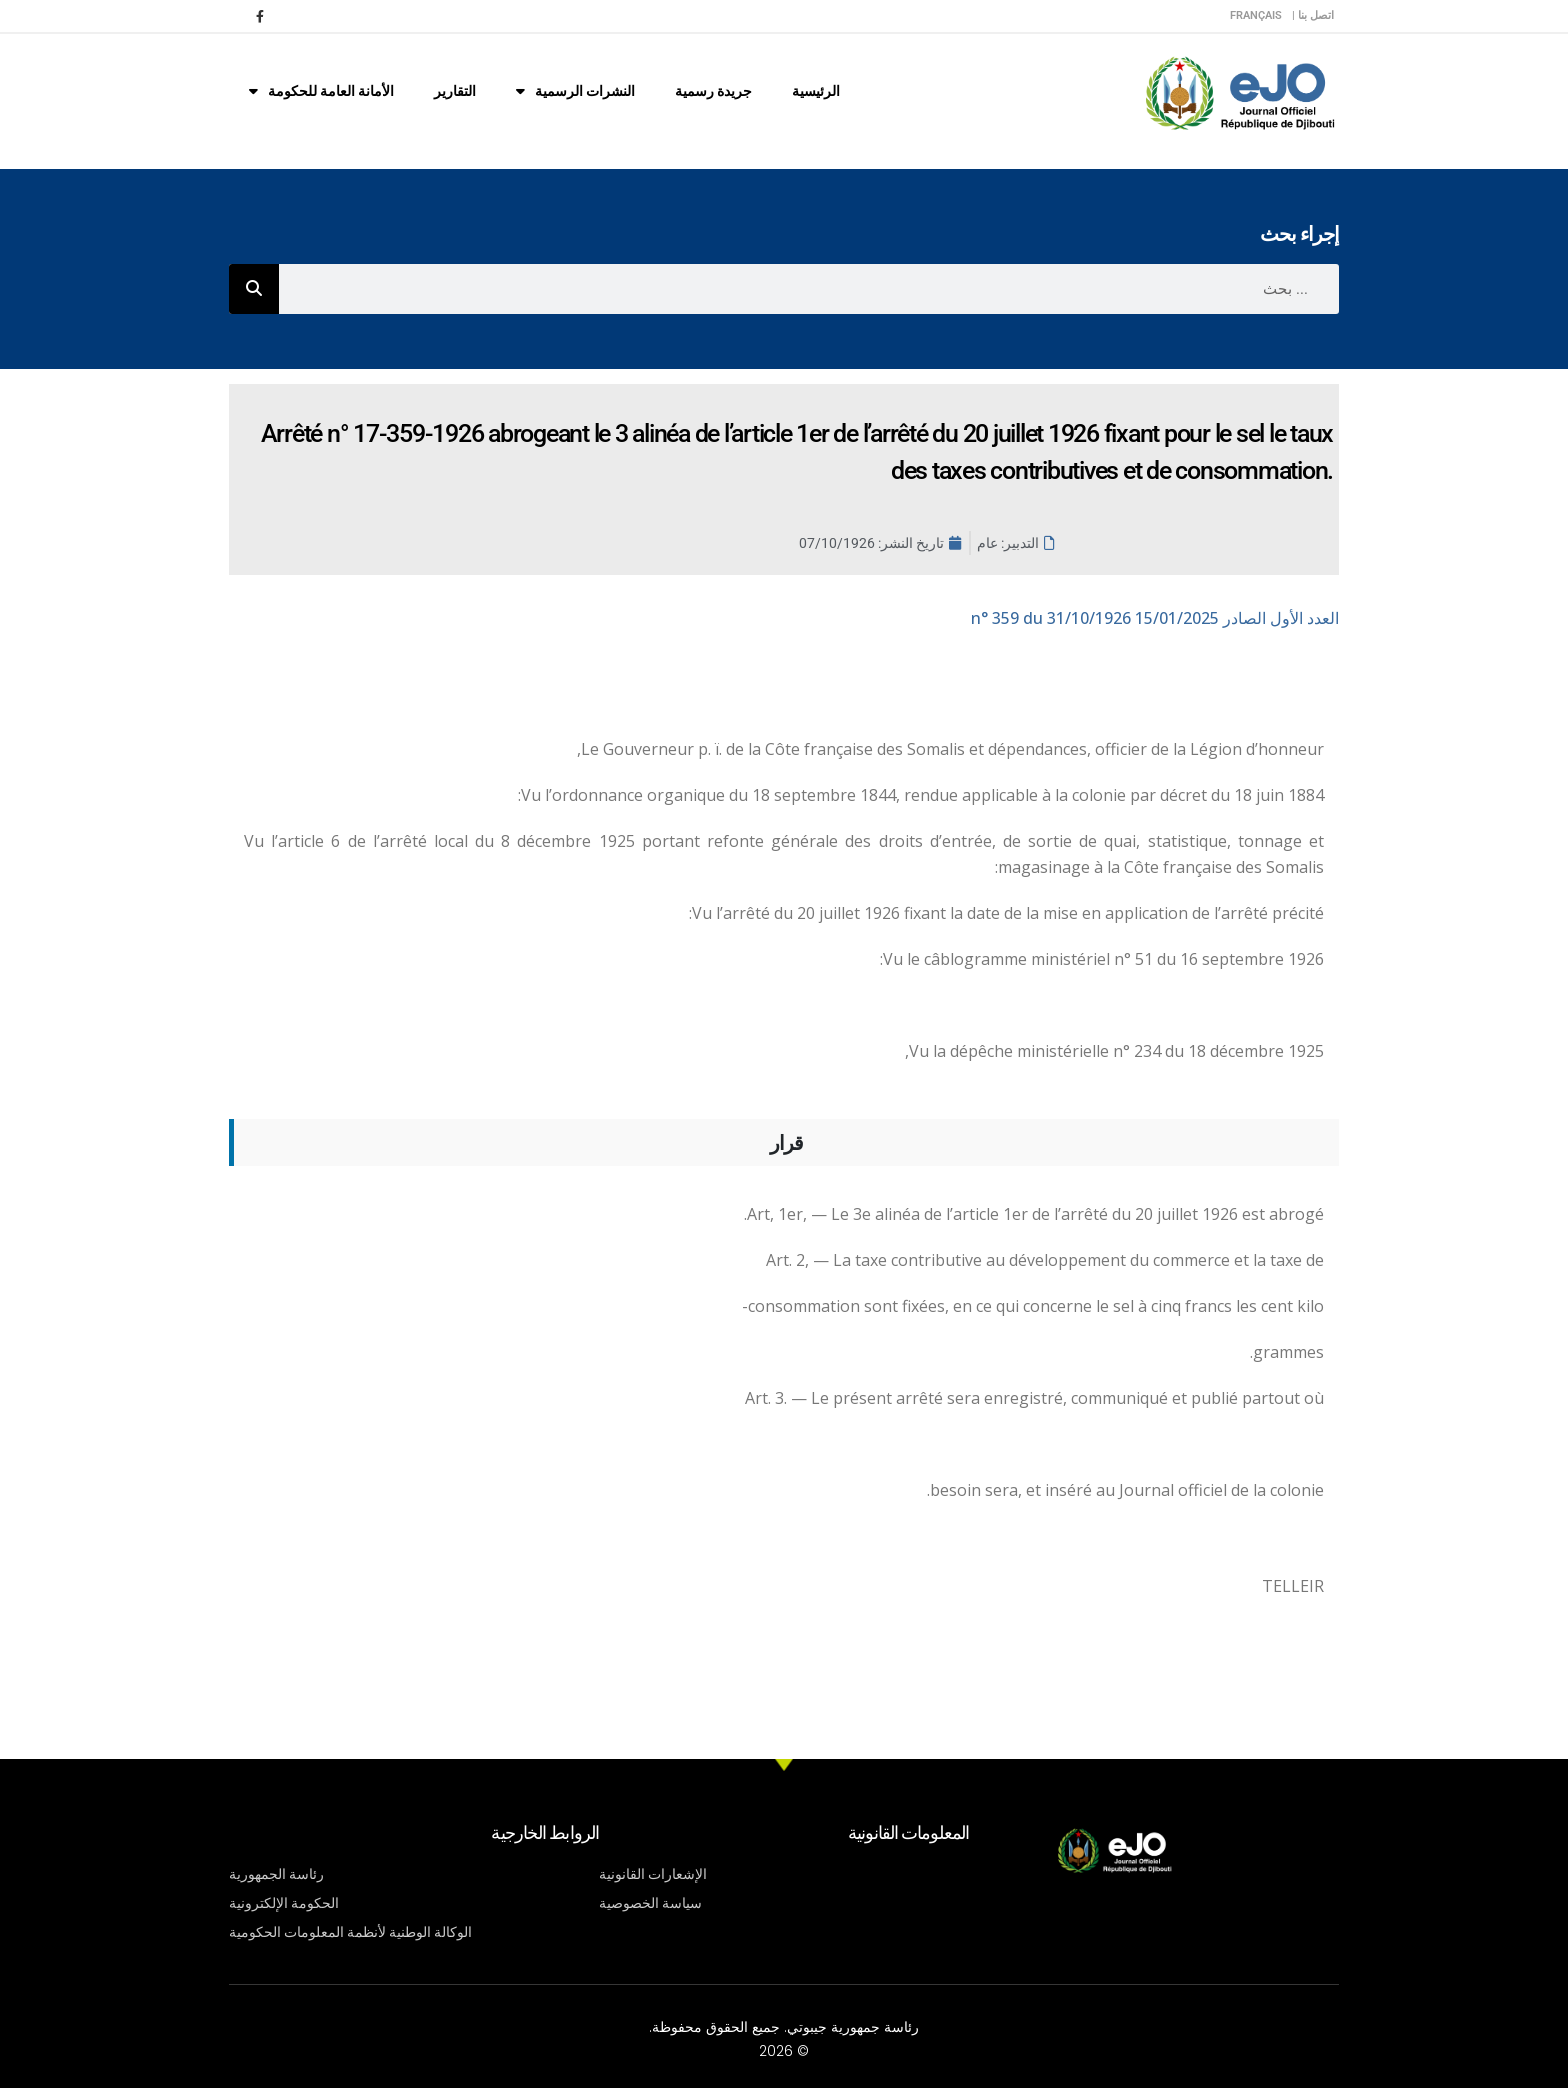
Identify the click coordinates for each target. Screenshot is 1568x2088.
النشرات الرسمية (575, 91)
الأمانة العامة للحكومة (321, 91)
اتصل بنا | (1313, 15)
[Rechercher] (254, 289)
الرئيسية (816, 91)
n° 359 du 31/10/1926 (1155, 618)
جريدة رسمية (713, 91)
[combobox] (809, 289)
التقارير (455, 91)
